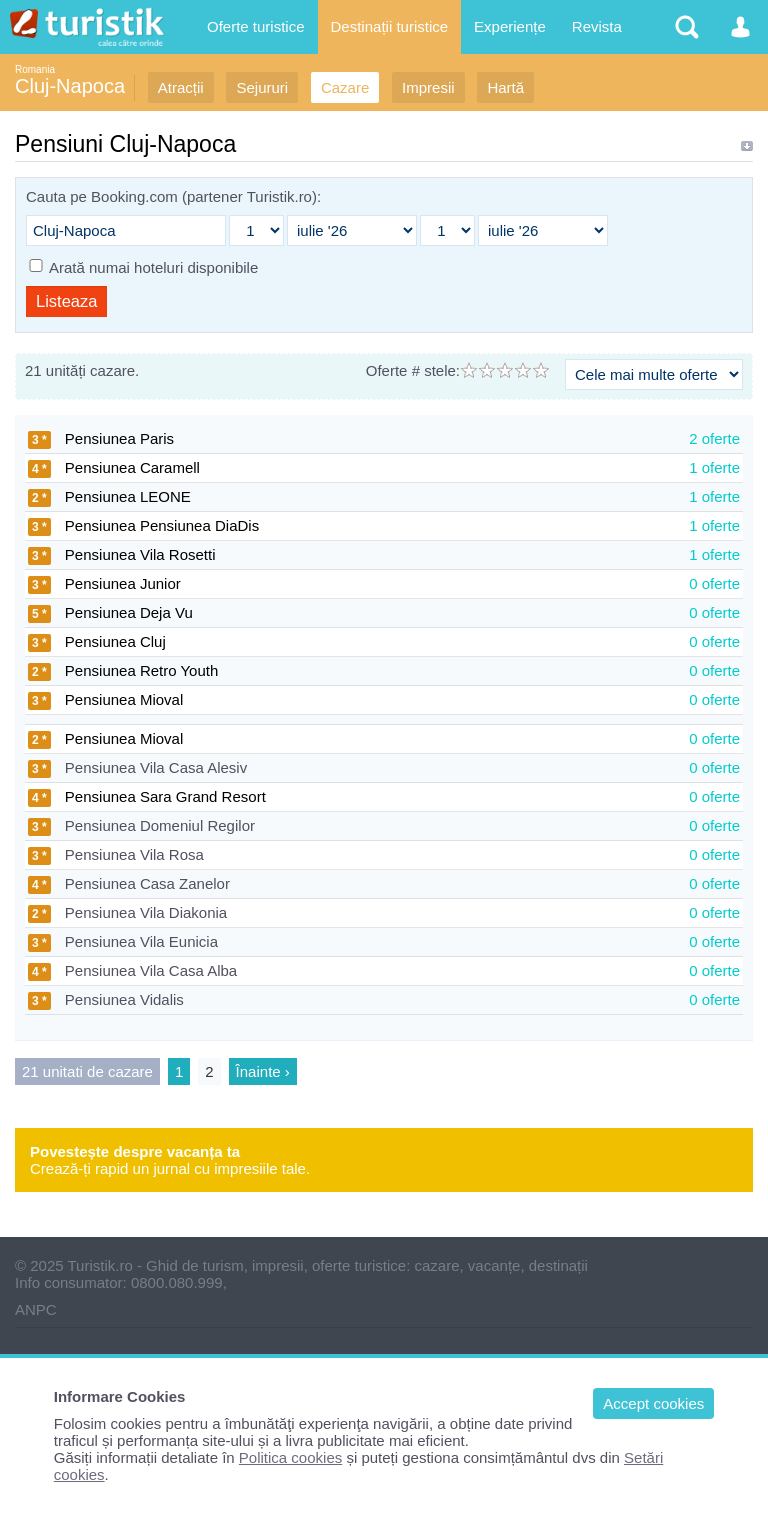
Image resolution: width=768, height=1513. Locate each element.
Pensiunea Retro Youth (123, 670)
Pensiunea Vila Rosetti (122, 554)
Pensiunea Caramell (114, 467)
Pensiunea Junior (104, 583)
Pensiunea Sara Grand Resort (147, 796)
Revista (597, 26)
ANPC (36, 1309)
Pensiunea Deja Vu (110, 612)
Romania (35, 69)
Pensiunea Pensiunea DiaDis (143, 525)
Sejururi (262, 87)
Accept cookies (653, 1403)
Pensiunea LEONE (109, 496)
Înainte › (263, 1071)
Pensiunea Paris (101, 438)
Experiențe (510, 26)
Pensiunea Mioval (105, 699)
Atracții (181, 87)
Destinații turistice (390, 26)
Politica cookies (290, 1457)
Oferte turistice (256, 26)
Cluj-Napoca (70, 86)
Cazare (345, 87)
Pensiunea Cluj (97, 641)
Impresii (428, 87)
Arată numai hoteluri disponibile (153, 267)
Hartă (505, 87)
